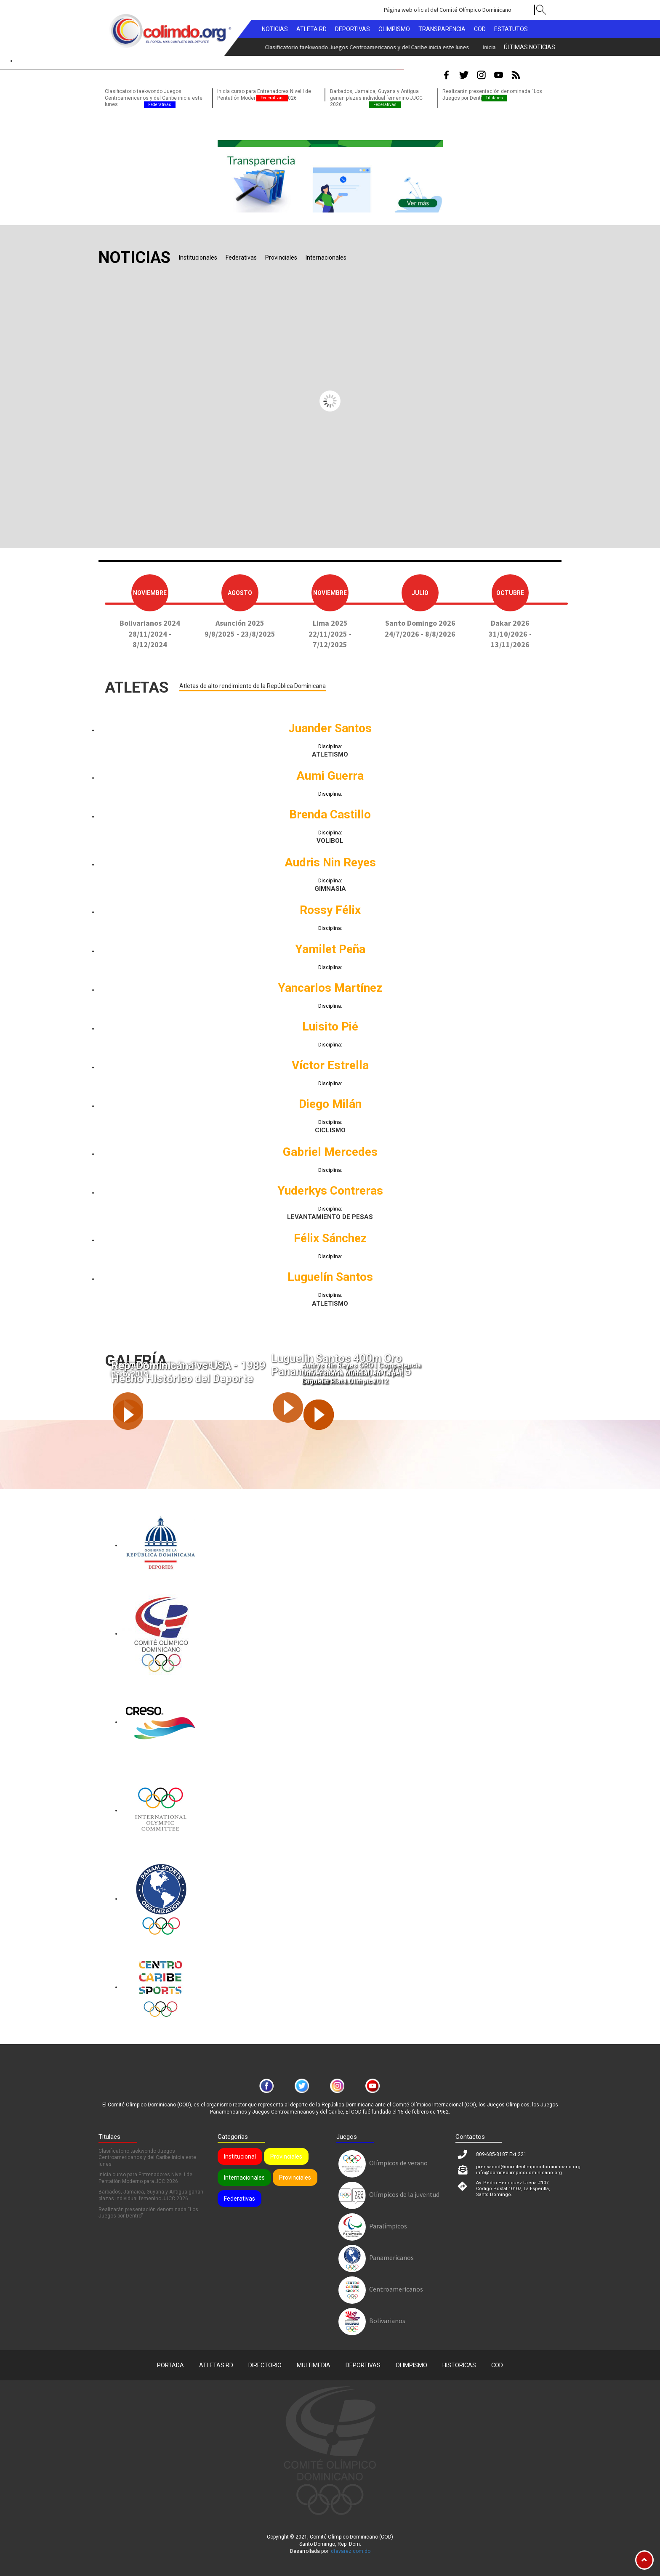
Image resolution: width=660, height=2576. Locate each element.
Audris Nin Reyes (330, 862)
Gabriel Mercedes (330, 1152)
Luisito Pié (330, 1026)
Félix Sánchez (330, 1238)
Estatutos (511, 29)
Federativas (239, 2193)
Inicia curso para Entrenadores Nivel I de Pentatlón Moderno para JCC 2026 (321, 47)
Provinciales (286, 2151)
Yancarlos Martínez (330, 988)
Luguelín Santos (330, 1277)
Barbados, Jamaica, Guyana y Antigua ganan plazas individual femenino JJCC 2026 (376, 97)
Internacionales (244, 2172)
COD (497, 2360)
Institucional (240, 2151)
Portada (170, 2360)
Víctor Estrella (330, 1065)
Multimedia (313, 2360)
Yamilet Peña (330, 949)
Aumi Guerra (330, 776)
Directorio (265, 2360)
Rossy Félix (330, 910)
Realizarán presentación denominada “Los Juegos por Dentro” (148, 2208)
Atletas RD (216, 2360)
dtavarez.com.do (350, 2546)
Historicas (459, 2360)
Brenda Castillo (330, 814)
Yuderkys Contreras (330, 1191)
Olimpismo (411, 2360)
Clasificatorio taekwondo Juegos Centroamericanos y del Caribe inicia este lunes (153, 97)
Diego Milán (330, 1104)
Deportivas (363, 2360)
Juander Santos (330, 728)
